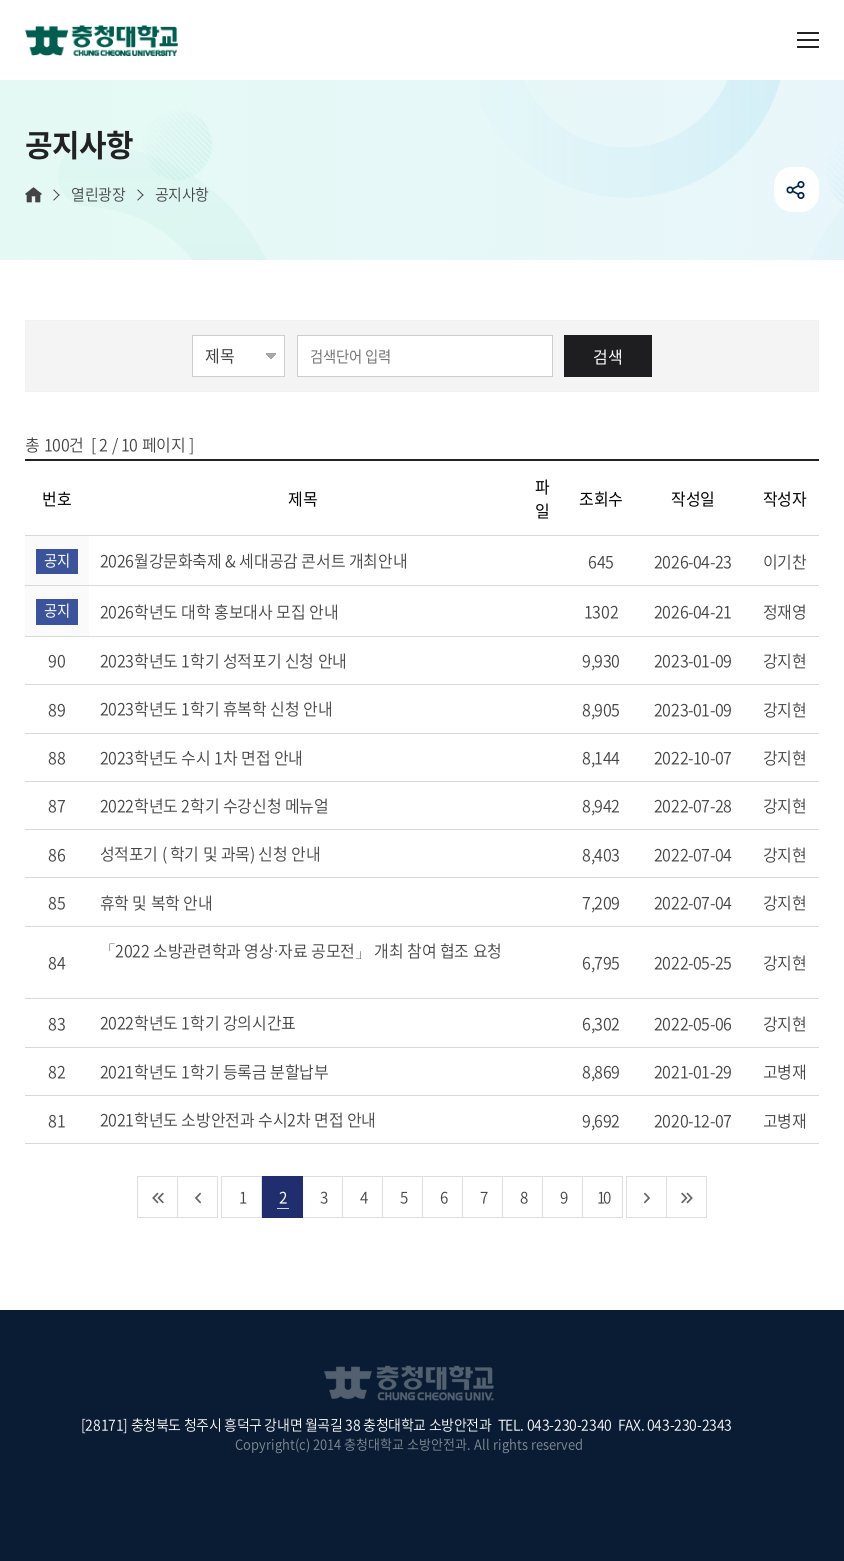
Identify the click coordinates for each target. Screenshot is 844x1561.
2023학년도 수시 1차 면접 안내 (225, 757)
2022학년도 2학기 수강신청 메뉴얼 (238, 805)
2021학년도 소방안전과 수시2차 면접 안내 (261, 1119)
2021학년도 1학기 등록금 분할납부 (238, 1071)
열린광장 (98, 194)
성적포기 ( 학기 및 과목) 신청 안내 (233, 853)
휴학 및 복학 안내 (180, 902)
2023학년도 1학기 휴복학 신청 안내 (239, 708)
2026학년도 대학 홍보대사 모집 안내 (242, 611)
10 (603, 1196)
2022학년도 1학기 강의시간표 (221, 1022)
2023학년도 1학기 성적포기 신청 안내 (247, 660)
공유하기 (796, 189)
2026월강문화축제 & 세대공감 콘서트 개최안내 (277, 560)
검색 (608, 356)
